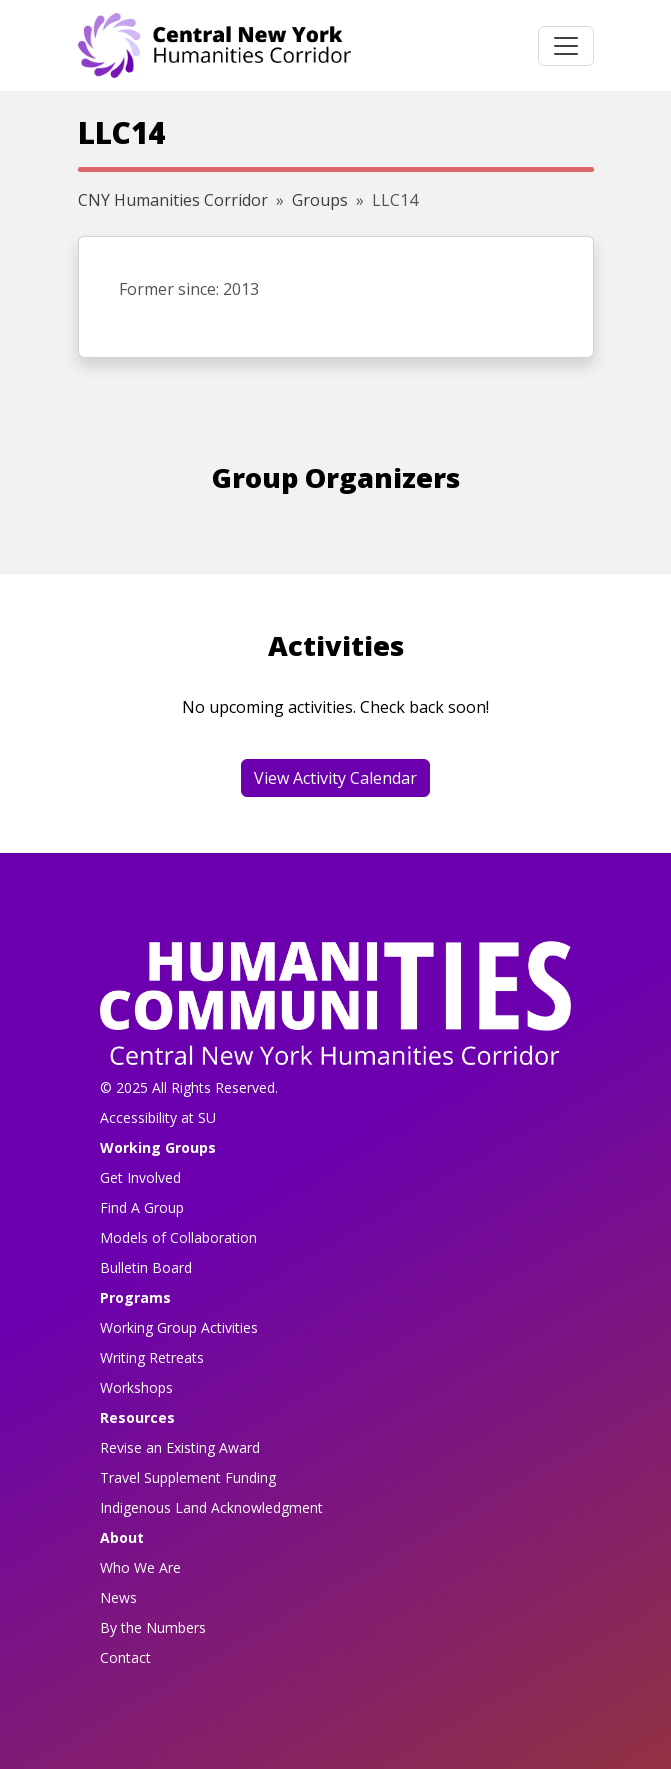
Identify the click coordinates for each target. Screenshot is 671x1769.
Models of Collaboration (178, 1237)
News (118, 1597)
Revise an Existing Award (180, 1447)
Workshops (136, 1387)
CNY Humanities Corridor (173, 200)
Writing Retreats (152, 1357)
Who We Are (140, 1567)
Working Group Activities (179, 1327)
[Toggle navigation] (566, 46)
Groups (320, 200)
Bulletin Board (146, 1267)
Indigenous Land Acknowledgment (211, 1507)
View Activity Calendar (335, 778)
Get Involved (140, 1177)
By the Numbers (153, 1627)
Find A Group (142, 1207)
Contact (125, 1657)
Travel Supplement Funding (188, 1477)
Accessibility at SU (158, 1117)
